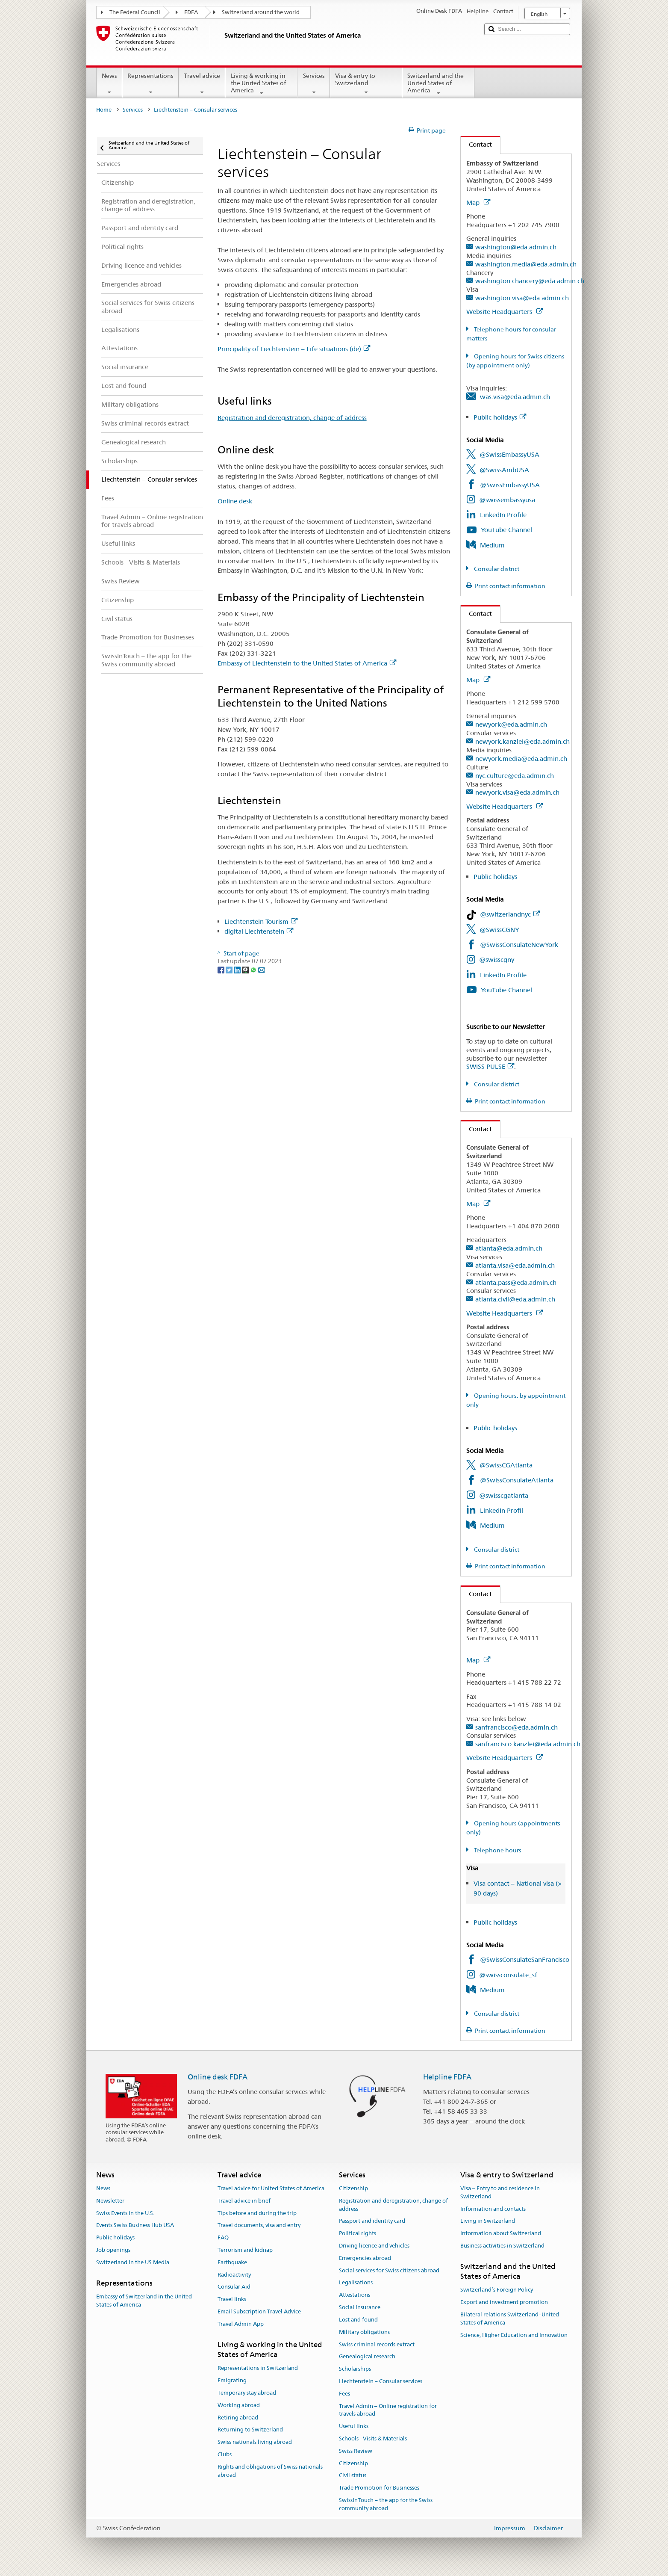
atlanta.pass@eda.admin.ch (515, 1282)
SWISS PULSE (490, 1066)
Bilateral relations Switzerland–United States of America (509, 2318)
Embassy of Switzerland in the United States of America (144, 2300)
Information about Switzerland (500, 2233)
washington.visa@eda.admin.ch (522, 298)
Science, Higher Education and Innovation (514, 2335)
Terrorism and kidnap (245, 2250)
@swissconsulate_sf (508, 1975)
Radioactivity (234, 2274)
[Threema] (246, 969)
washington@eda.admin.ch (515, 247)
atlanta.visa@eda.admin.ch (515, 1265)
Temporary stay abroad (247, 2393)
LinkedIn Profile (503, 515)
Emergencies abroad (365, 2258)
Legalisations (356, 2283)
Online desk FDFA (217, 2077)
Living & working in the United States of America (261, 84)
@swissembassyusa (507, 500)
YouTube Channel (506, 530)
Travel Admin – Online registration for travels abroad (388, 2410)
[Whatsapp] (254, 969)
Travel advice (202, 83)
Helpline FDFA (447, 2077)
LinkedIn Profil (501, 1510)
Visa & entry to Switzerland (366, 83)
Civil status (352, 2475)
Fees (344, 2393)
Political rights (357, 2233)
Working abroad (239, 2405)
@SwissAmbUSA (504, 470)
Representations (150, 83)
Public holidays (500, 417)
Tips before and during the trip (257, 2213)
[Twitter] (230, 969)
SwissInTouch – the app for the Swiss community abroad (386, 2504)
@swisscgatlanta (503, 1495)
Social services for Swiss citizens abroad (389, 2270)
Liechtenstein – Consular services (380, 2381)
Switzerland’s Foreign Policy (496, 2290)
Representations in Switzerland (258, 2368)
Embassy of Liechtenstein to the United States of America (307, 663)
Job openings (113, 2250)
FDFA (191, 12)
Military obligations (364, 2332)
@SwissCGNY (499, 930)
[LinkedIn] (238, 969)
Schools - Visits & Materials (373, 2438)
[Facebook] (222, 969)
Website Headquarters (504, 312)
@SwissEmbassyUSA (509, 454)
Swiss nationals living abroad (255, 2442)
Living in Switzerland (487, 2221)
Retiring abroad (238, 2417)
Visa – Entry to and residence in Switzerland (500, 2192)
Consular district (496, 568)
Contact (476, 144)
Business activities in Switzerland (502, 2245)
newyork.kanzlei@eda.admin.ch (522, 741)
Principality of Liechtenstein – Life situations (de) (294, 349)
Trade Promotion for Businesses (379, 2487)
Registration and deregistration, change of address (292, 418)
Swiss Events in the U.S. (125, 2213)
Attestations (354, 2295)
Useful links (353, 2426)
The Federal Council (134, 12)
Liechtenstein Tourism (260, 921)
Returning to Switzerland (250, 2430)
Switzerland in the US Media (132, 2262)
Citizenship (353, 2188)
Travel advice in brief (244, 2200)
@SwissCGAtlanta (506, 1465)
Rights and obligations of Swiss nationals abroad (270, 2471)
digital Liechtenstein (258, 931)
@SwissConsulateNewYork (519, 944)
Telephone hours (497, 1850)
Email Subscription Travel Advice (259, 2311)
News (109, 83)
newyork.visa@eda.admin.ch (517, 792)
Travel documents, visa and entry (259, 2225)
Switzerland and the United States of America (438, 84)
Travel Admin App (241, 2324)
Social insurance (359, 2307)
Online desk (235, 501)
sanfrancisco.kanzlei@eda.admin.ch (527, 1744)
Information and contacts (493, 2209)
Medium (492, 545)
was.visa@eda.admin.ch (515, 397)
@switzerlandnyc (510, 914)
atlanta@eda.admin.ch (508, 1248)
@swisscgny (496, 959)
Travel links (232, 2299)
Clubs (225, 2454)
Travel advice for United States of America (271, 2188)
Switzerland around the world (261, 12)
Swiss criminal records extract (377, 2344)
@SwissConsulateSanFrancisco (524, 1959)
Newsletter (110, 2200)
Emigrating (232, 2380)
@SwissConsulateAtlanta (516, 1480)
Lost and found (358, 2319)
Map (478, 202)
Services (313, 83)
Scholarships (355, 2369)
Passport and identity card (372, 2221)
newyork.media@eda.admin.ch (521, 758)
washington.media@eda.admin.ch (526, 264)
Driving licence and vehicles (374, 2245)
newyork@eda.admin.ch (511, 724)
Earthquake (232, 2262)
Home (104, 109)
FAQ (223, 2237)
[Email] (261, 969)
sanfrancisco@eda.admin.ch (516, 1727)
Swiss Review (355, 2451)
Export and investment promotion (504, 2302)
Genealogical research (367, 2357)
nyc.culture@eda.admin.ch (514, 776)
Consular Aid (234, 2287)
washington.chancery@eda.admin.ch (529, 281)
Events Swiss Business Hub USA (135, 2225)
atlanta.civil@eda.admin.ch (515, 1299)
